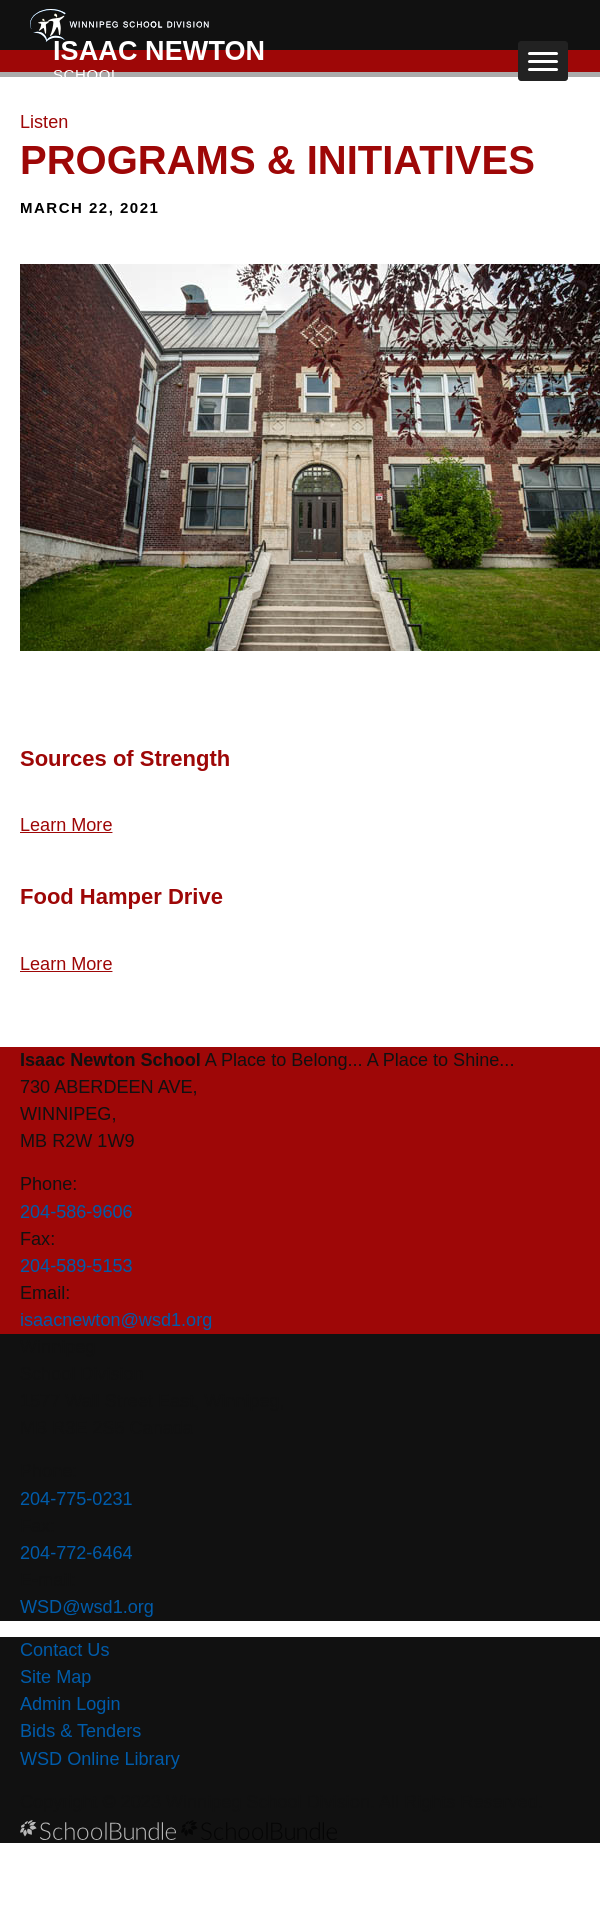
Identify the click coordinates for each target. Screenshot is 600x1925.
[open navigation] (543, 61)
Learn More (66, 825)
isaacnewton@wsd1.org (116, 1320)
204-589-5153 (76, 1266)
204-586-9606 (76, 1212)
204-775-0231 (76, 1499)
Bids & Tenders (80, 1731)
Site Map (55, 1677)
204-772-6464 (76, 1553)
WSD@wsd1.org (87, 1607)
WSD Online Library (100, 1759)
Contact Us (64, 1650)
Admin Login (70, 1704)
